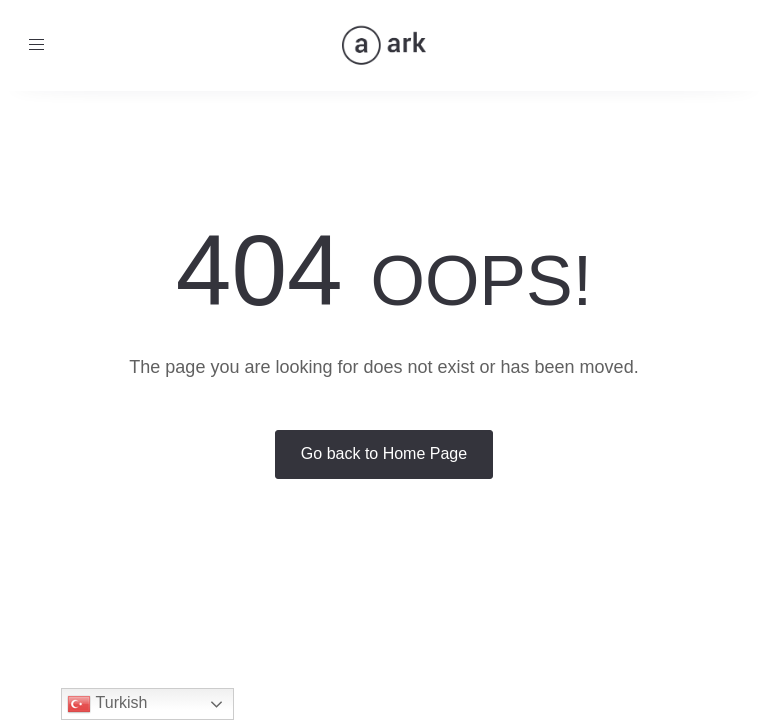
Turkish (107, 704)
